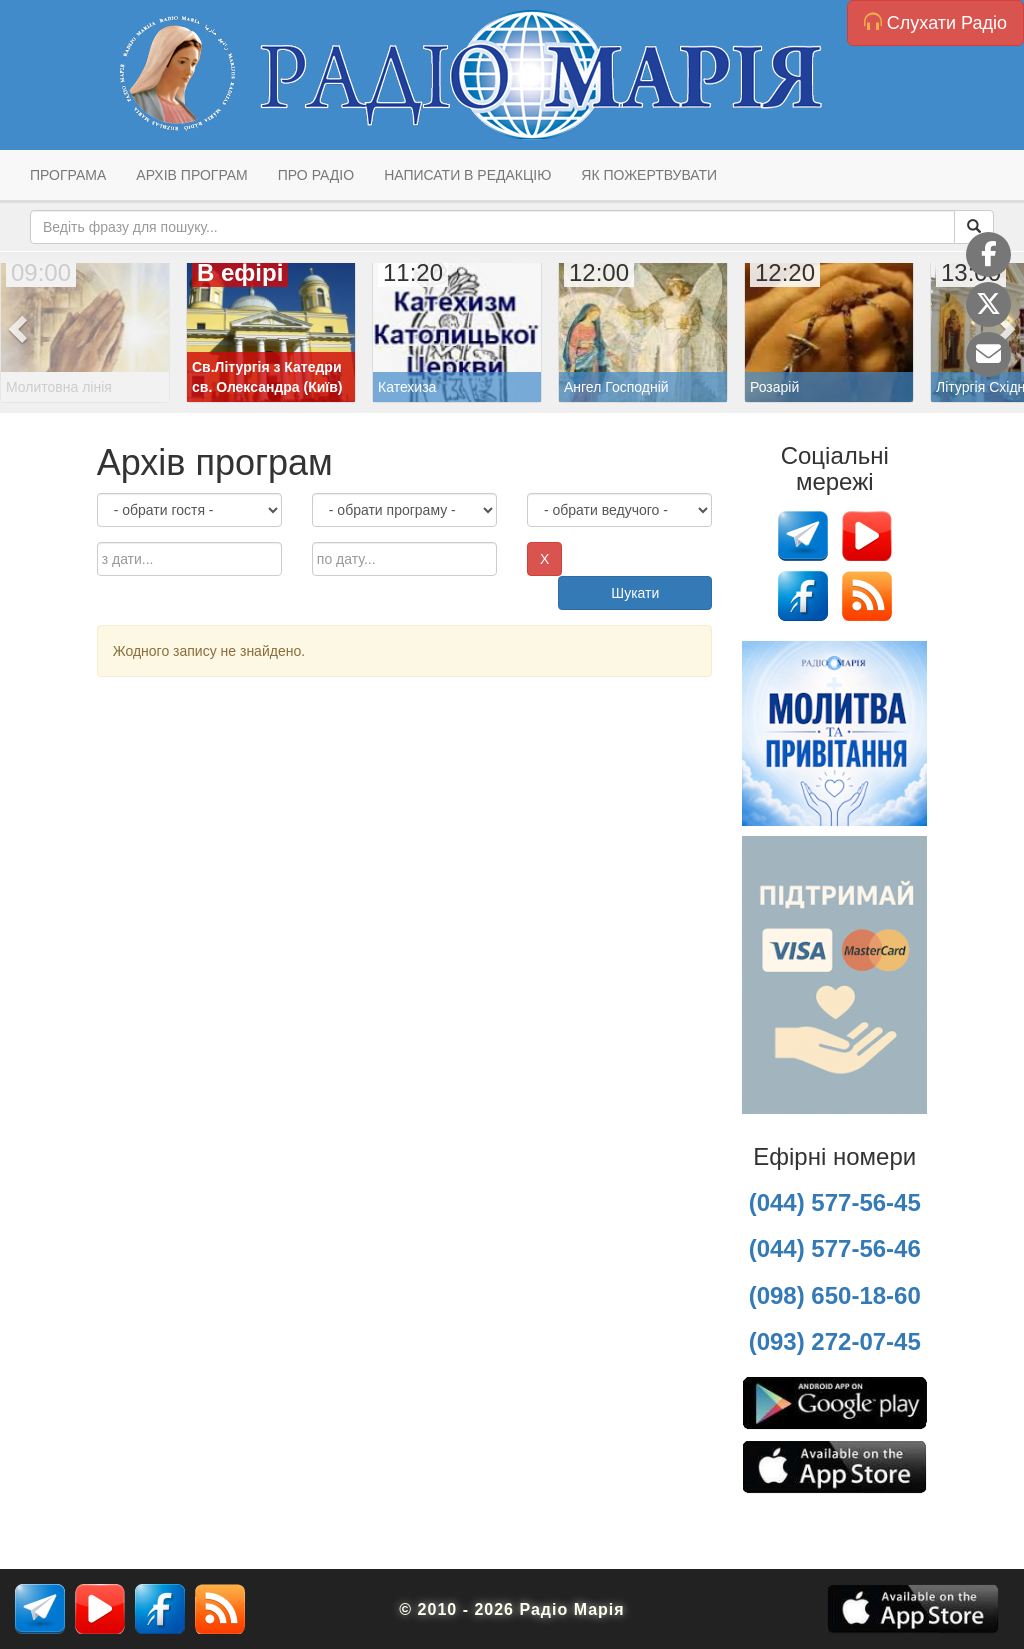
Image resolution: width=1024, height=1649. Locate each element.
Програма (68, 175)
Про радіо (316, 175)
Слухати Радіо (935, 22)
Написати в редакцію (467, 175)
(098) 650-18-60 (835, 1295)
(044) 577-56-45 (835, 1202)
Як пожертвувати (649, 175)
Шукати (635, 593)
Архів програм (191, 175)
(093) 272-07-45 (835, 1341)
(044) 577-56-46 (835, 1248)
